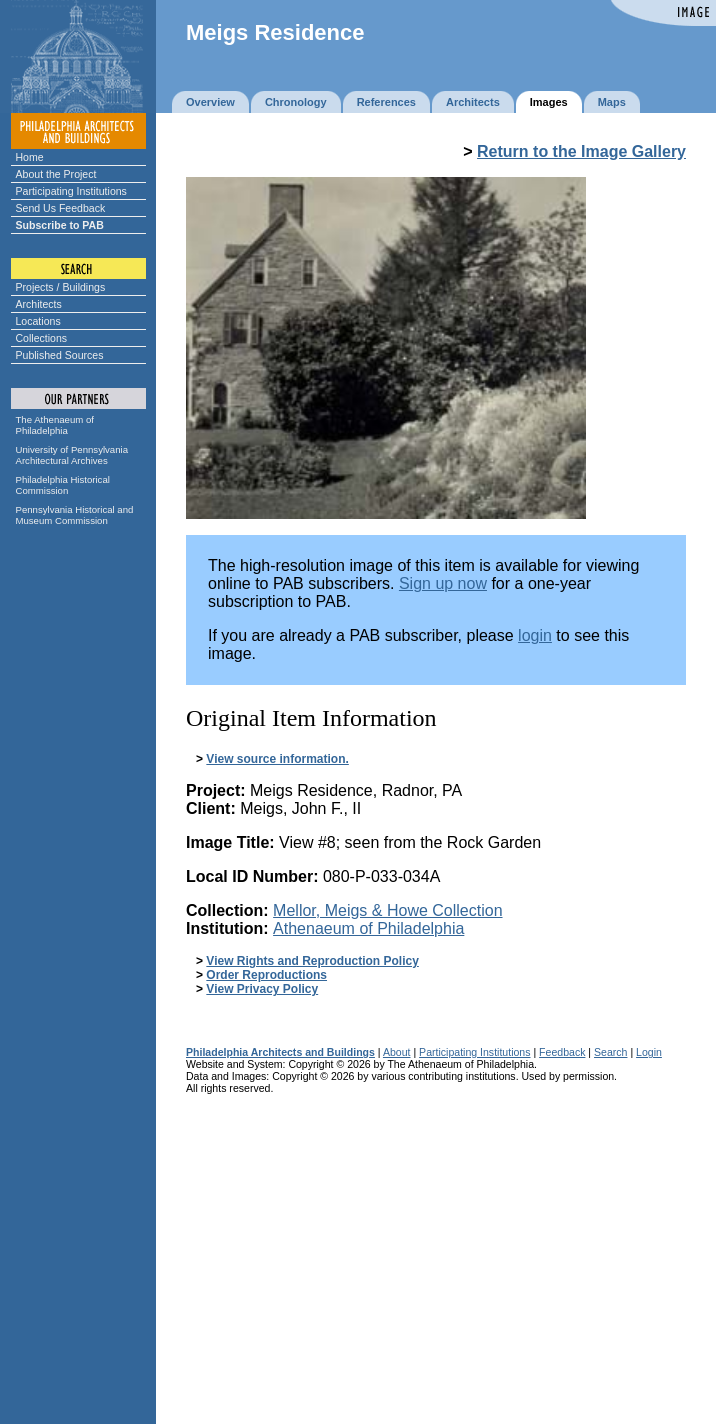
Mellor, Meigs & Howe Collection (387, 910)
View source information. (277, 759)
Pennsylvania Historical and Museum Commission (75, 515)
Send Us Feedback (61, 208)
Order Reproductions (266, 975)
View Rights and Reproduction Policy (312, 961)
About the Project (56, 174)
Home (30, 157)
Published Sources (60, 355)
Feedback (562, 1052)
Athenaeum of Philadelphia (368, 928)
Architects (39, 304)
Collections (42, 338)
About (397, 1052)
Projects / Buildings (61, 287)
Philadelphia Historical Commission (63, 485)
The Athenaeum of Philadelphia (55, 425)
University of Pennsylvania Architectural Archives (72, 455)
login (535, 635)
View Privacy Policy (262, 989)
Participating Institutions (71, 191)
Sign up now (443, 583)
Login (649, 1052)
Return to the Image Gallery (581, 151)
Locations (38, 321)
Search (610, 1052)
